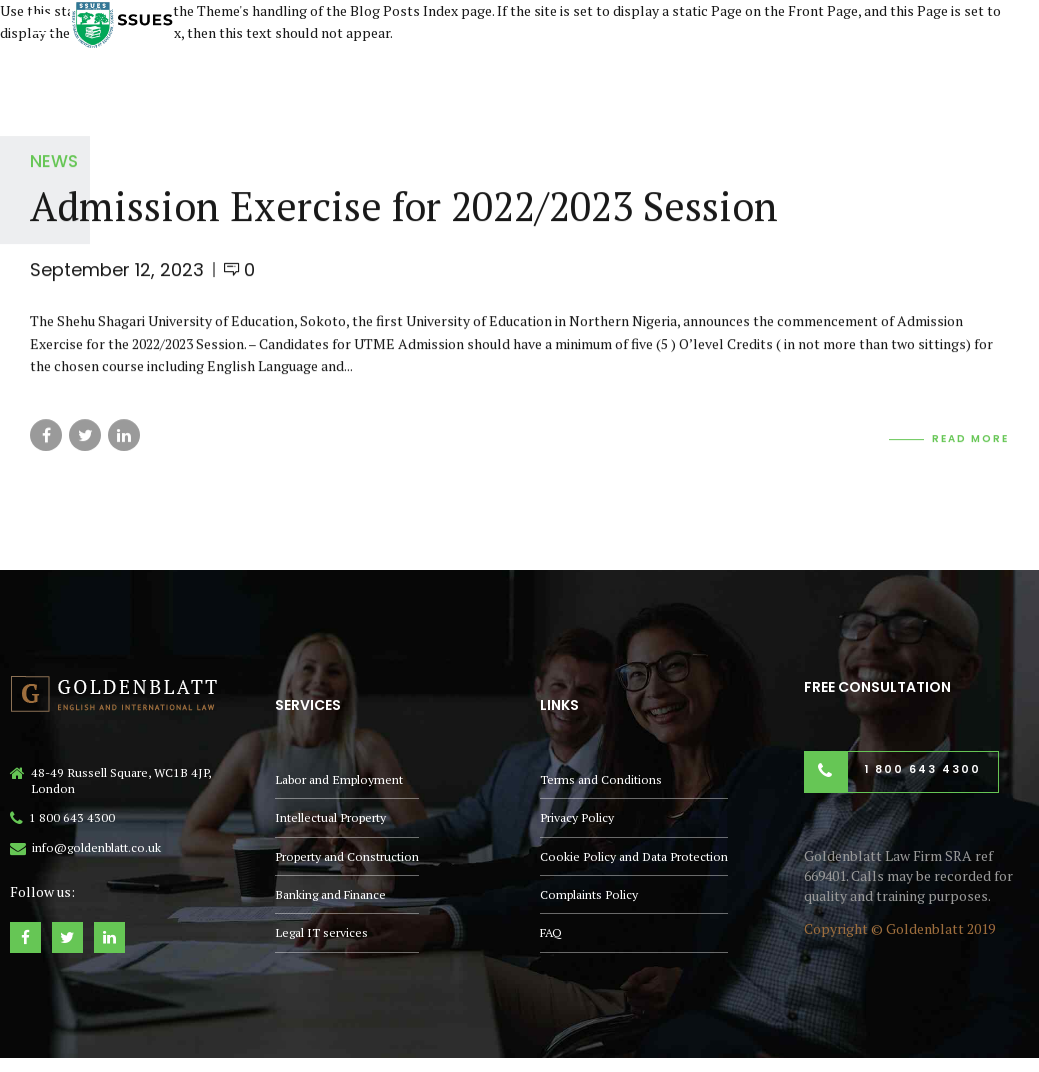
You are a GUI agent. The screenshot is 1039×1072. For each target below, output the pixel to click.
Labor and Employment (339, 779)
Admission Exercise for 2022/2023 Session (404, 205)
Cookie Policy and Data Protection (634, 856)
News (54, 161)
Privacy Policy (577, 817)
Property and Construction (347, 856)
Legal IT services (321, 932)
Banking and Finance (330, 894)
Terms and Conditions (601, 779)
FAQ (551, 932)
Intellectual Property (330, 817)
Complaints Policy (589, 894)
